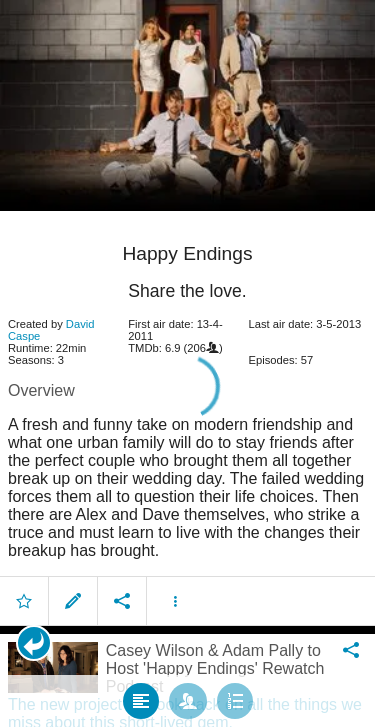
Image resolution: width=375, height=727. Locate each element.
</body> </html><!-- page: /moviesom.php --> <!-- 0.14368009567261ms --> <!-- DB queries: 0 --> (187, 363)
